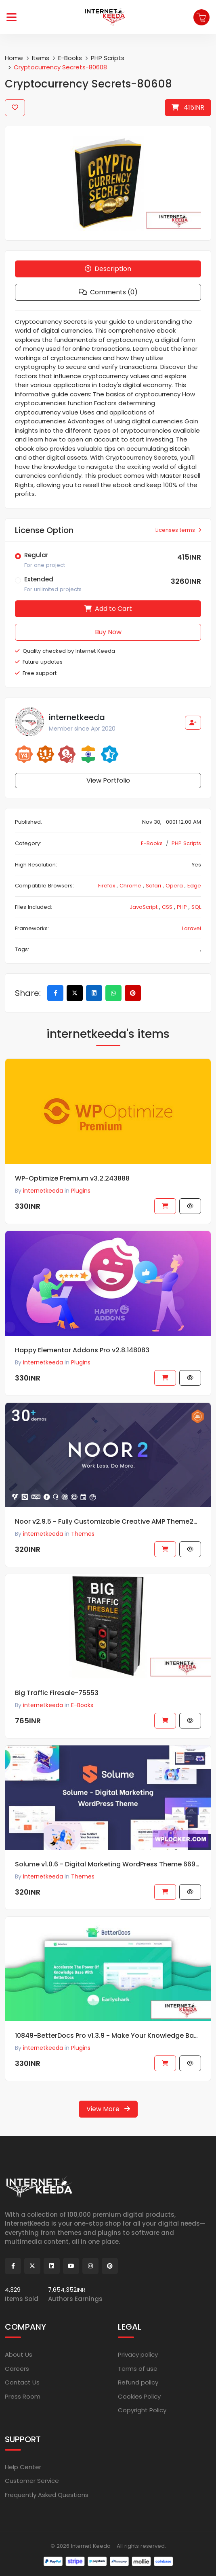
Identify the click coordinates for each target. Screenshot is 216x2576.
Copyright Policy (142, 2410)
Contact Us (22, 2382)
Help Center (23, 2467)
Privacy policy (138, 2354)
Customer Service (32, 2480)
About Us (18, 2354)
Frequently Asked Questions (46, 2495)
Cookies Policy (139, 2396)
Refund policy (138, 2382)
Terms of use (137, 2368)
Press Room (22, 2396)
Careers (17, 2368)
